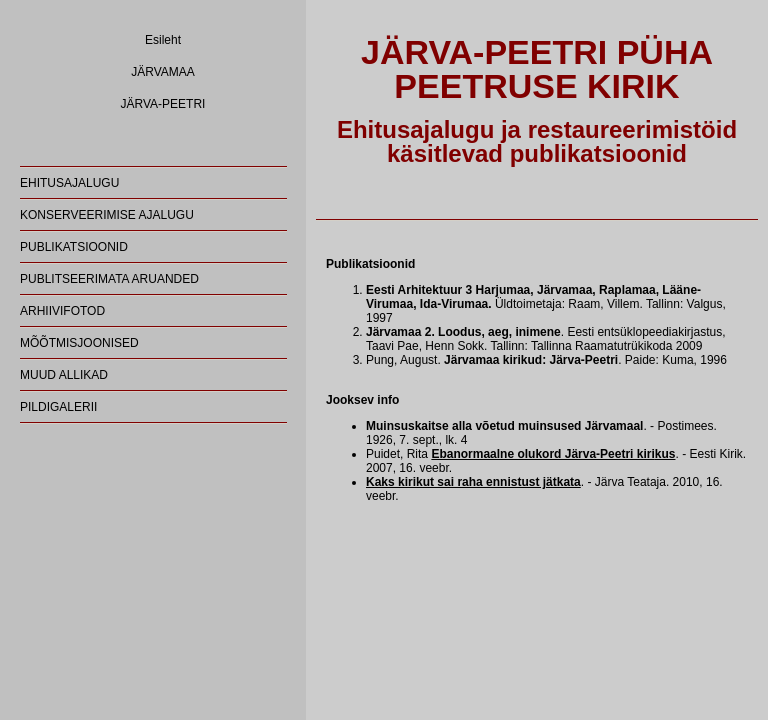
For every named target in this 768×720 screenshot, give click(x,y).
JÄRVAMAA (163, 72)
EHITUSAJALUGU (69, 183)
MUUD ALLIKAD (64, 375)
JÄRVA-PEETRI (163, 104)
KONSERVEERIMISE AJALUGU (107, 215)
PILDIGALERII (58, 407)
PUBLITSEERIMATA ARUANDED (109, 279)
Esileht (163, 40)
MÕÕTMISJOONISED (79, 343)
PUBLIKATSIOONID (74, 247)
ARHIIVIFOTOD (62, 311)
